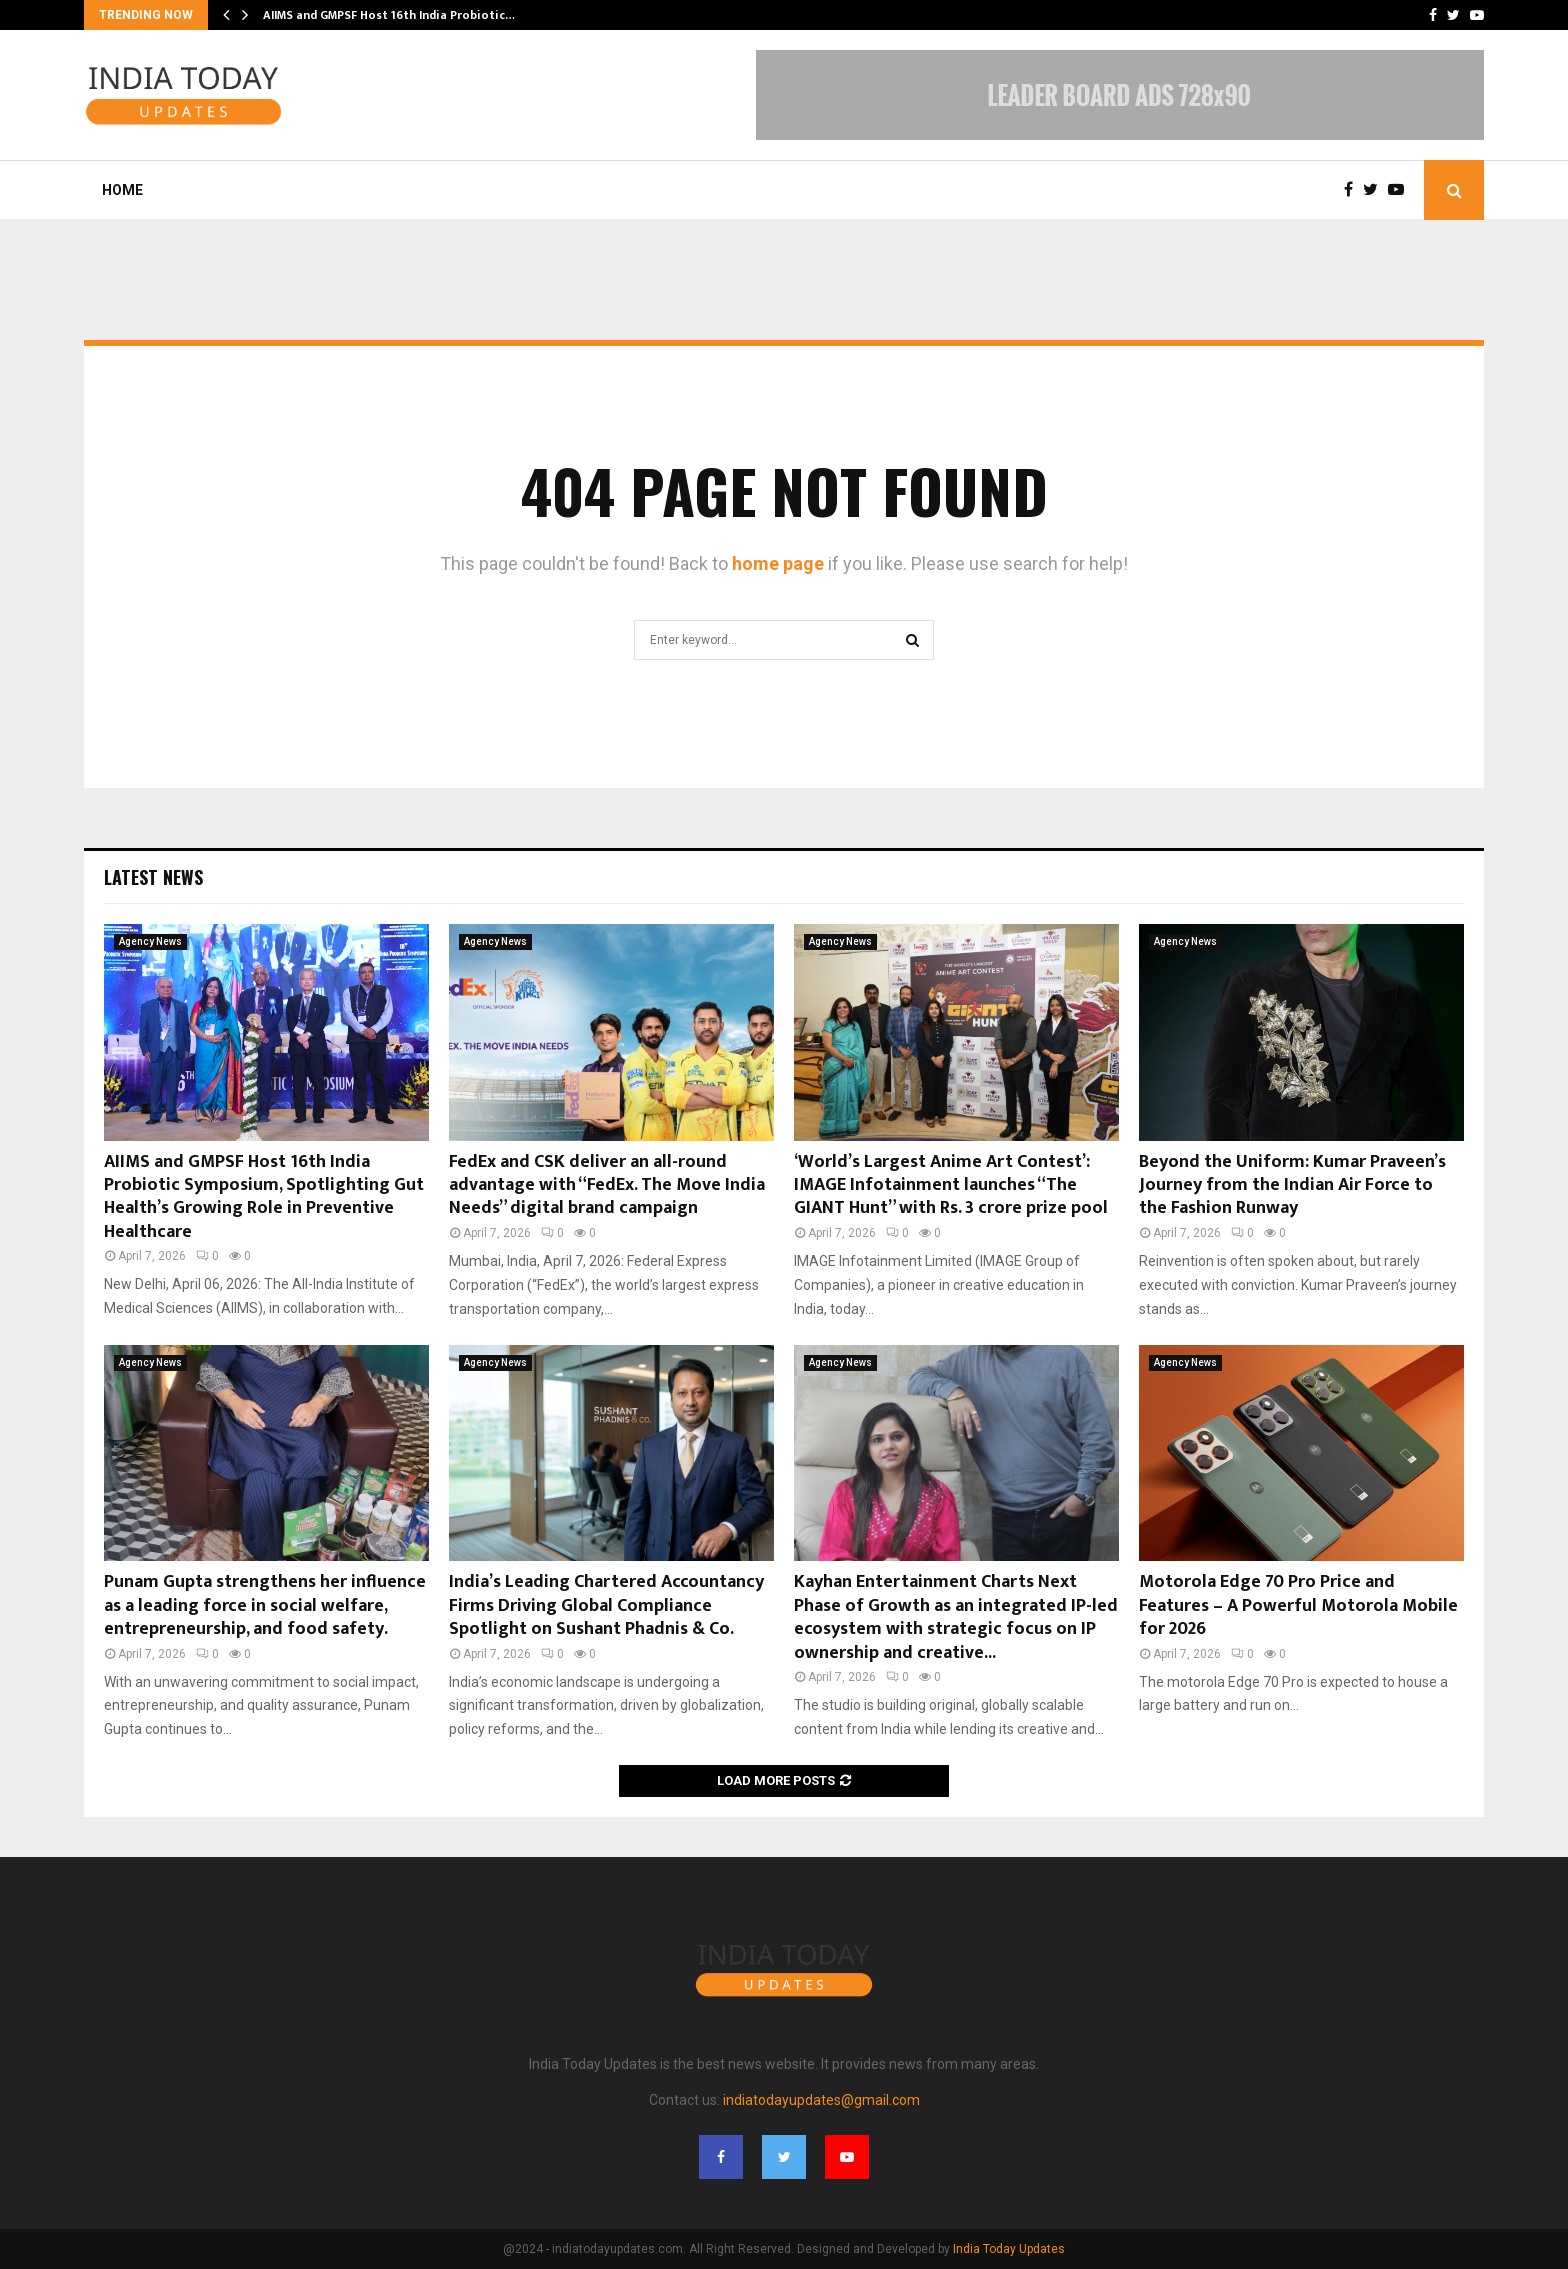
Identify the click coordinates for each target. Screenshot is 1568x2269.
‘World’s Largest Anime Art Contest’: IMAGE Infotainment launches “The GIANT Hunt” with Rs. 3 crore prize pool (951, 1185)
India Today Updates (1009, 2249)
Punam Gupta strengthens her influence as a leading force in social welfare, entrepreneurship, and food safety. (265, 1605)
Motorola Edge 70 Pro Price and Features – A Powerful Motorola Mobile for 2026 (1298, 1605)
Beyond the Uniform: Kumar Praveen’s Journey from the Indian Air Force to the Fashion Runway (1292, 1185)
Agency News (150, 941)
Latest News (153, 877)
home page (778, 563)
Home (122, 190)
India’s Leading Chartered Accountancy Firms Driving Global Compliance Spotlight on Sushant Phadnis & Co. (606, 1605)
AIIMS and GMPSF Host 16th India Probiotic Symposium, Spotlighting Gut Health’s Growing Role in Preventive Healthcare (264, 1197)
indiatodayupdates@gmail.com (821, 2100)
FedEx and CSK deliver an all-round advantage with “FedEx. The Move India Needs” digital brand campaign (607, 1185)
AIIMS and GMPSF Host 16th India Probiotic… (389, 15)
